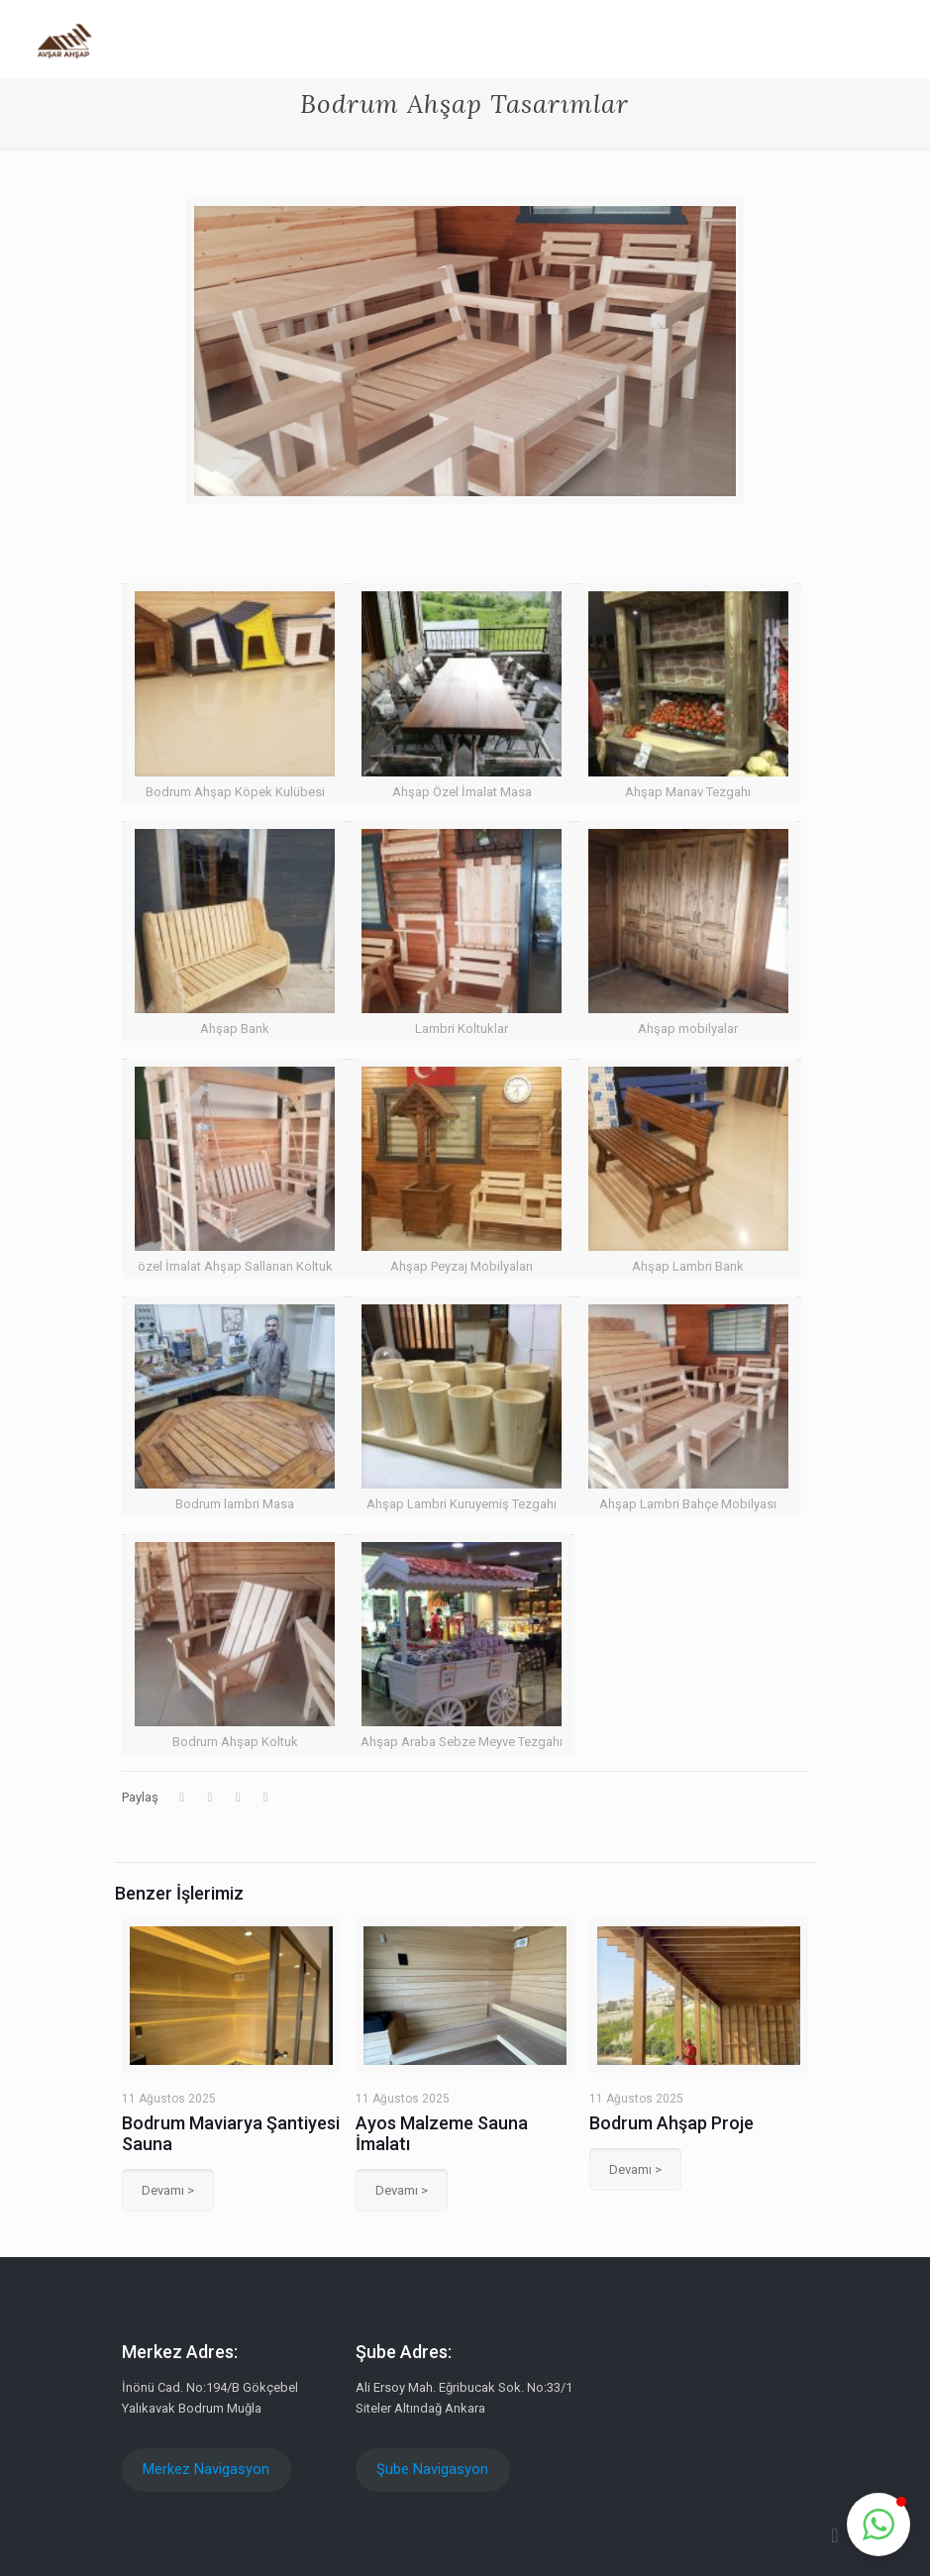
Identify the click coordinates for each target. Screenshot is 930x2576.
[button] (878, 2524)
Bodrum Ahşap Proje (671, 2122)
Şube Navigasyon (432, 2469)
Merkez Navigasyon (206, 2469)
